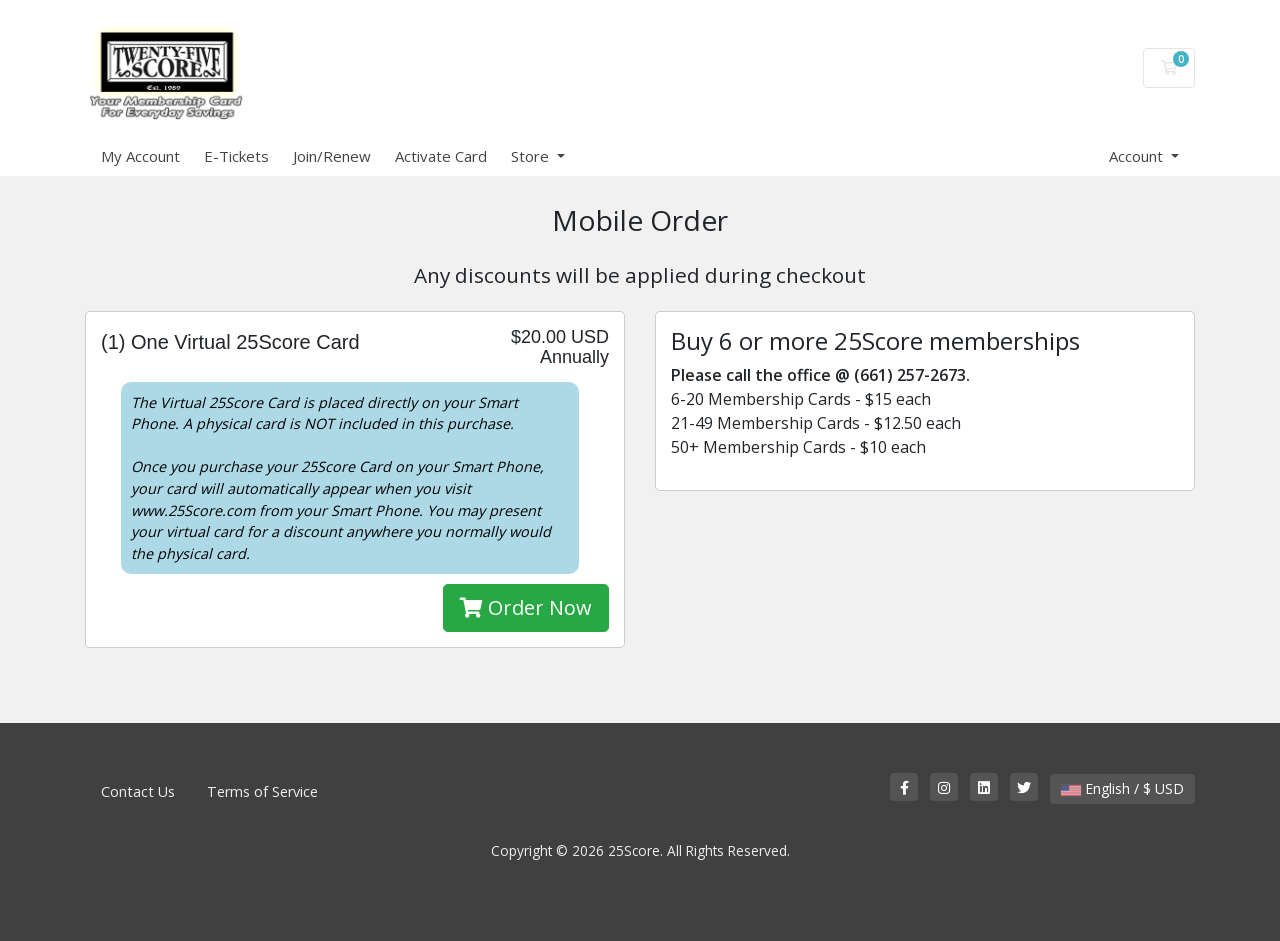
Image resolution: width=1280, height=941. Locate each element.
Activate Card (441, 156)
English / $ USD (1122, 788)
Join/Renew (332, 156)
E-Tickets (236, 156)
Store (532, 156)
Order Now (526, 607)
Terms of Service (262, 791)
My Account (140, 156)
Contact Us (138, 791)
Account (1138, 156)
